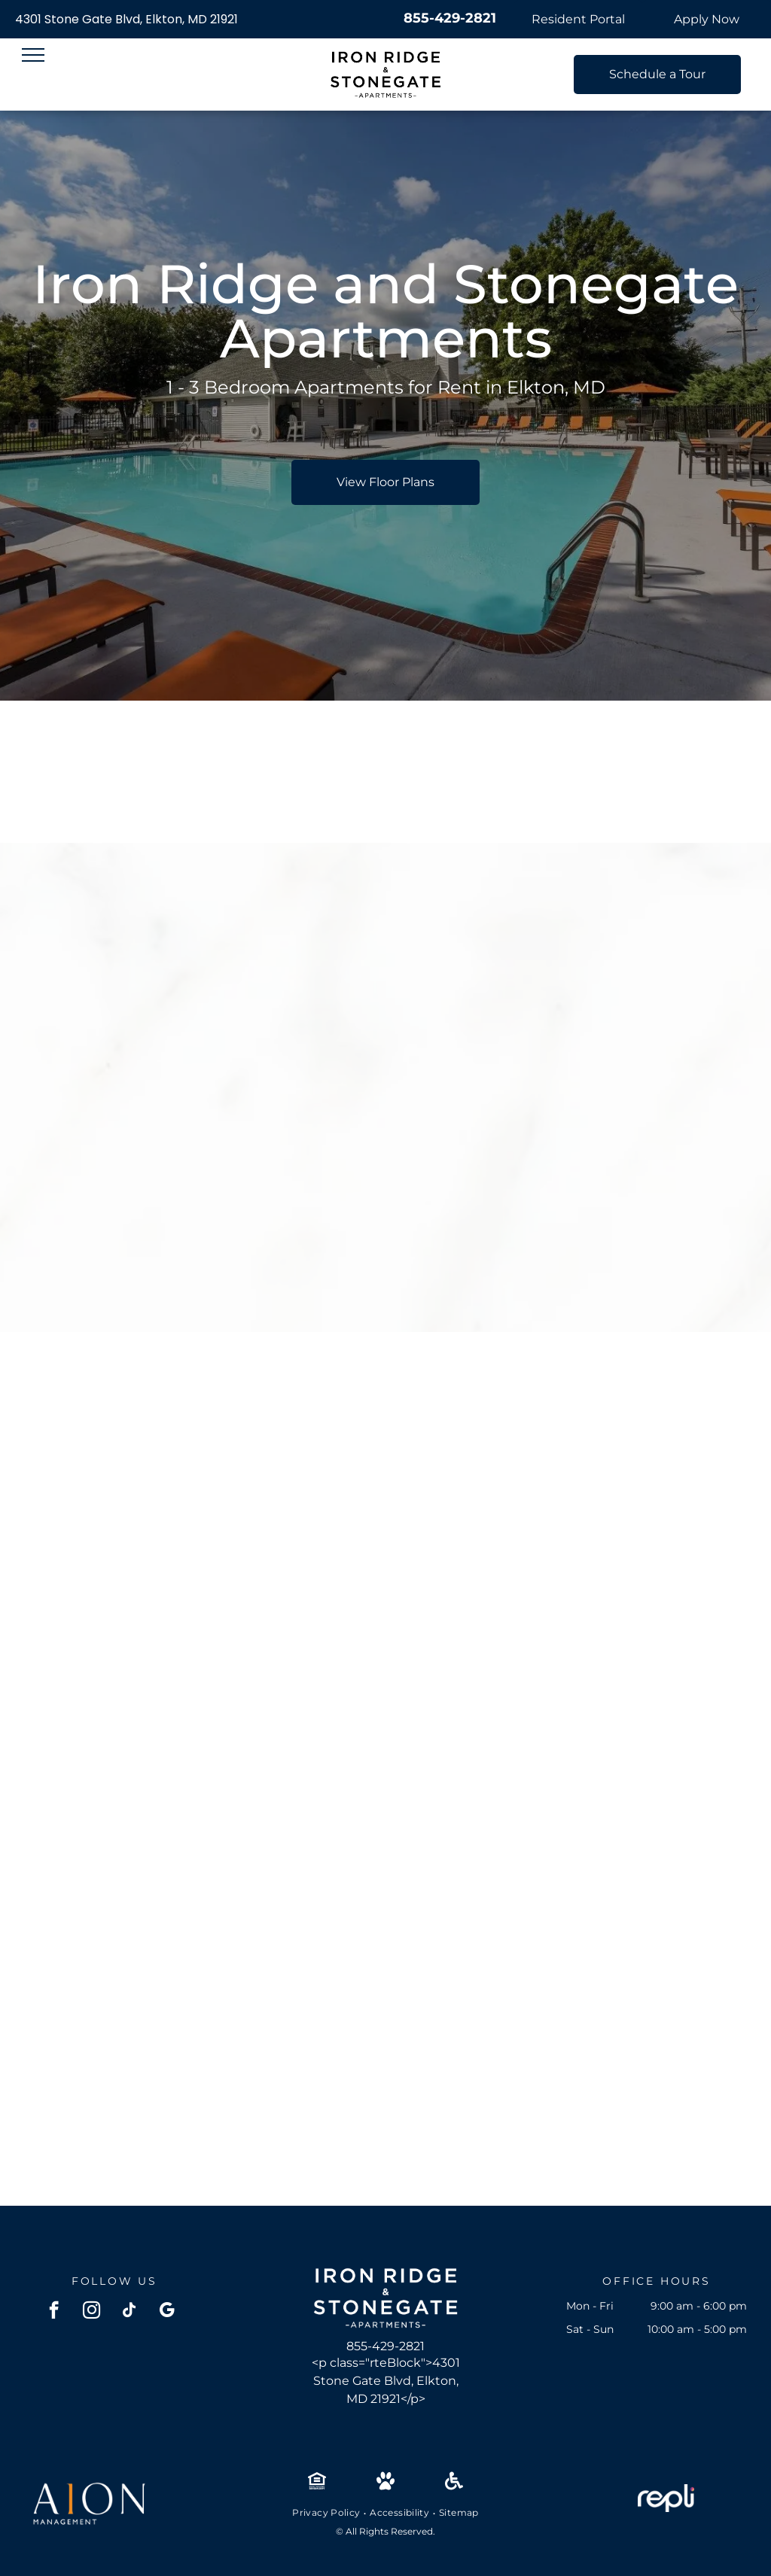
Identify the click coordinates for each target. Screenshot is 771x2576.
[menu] (33, 55)
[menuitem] (327, 2513)
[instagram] (91, 2312)
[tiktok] (129, 2312)
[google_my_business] (167, 2312)
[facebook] (54, 2312)
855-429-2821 (450, 18)
